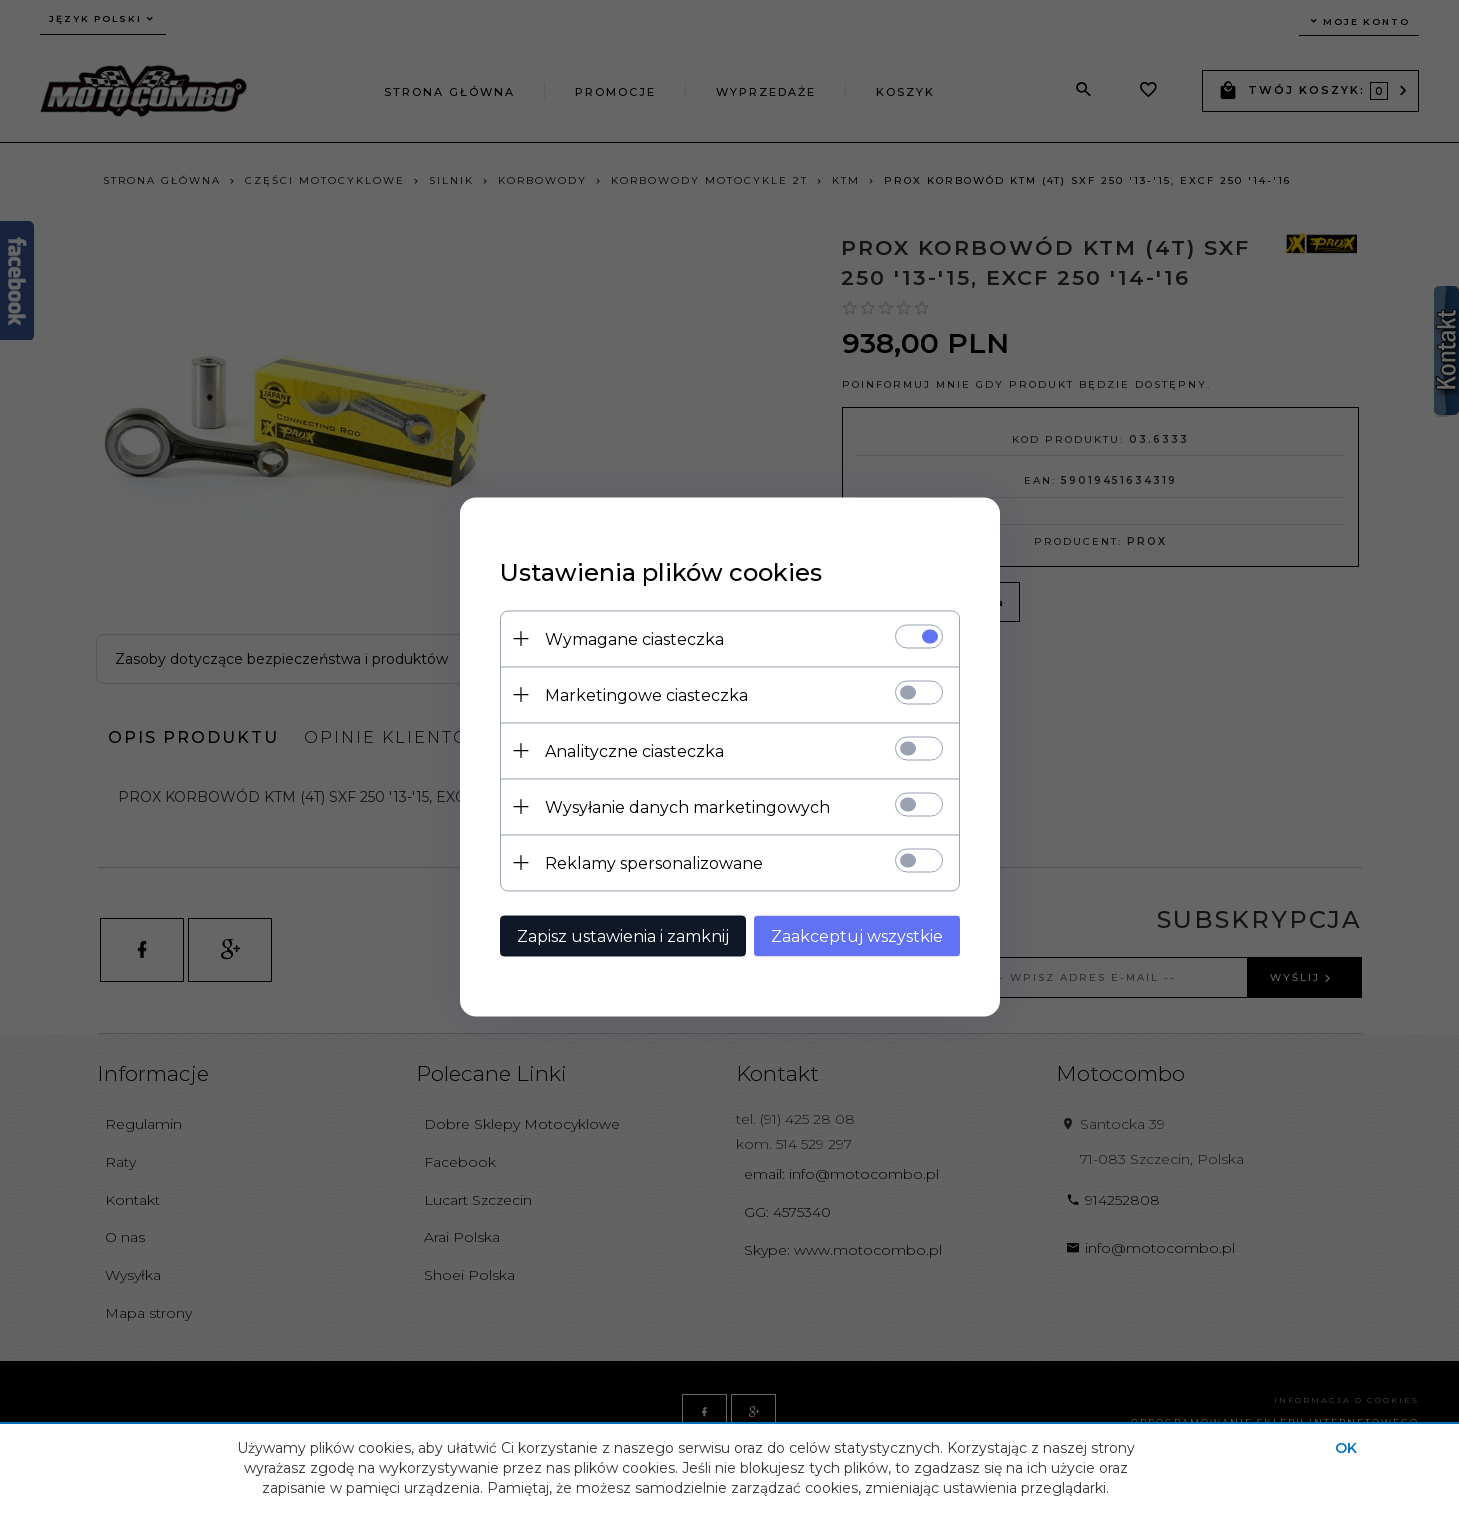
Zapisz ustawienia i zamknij (623, 935)
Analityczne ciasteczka (634, 750)
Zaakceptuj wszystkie (857, 935)
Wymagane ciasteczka (634, 638)
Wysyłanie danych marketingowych (687, 806)
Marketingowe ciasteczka (646, 694)
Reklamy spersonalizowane (654, 862)
